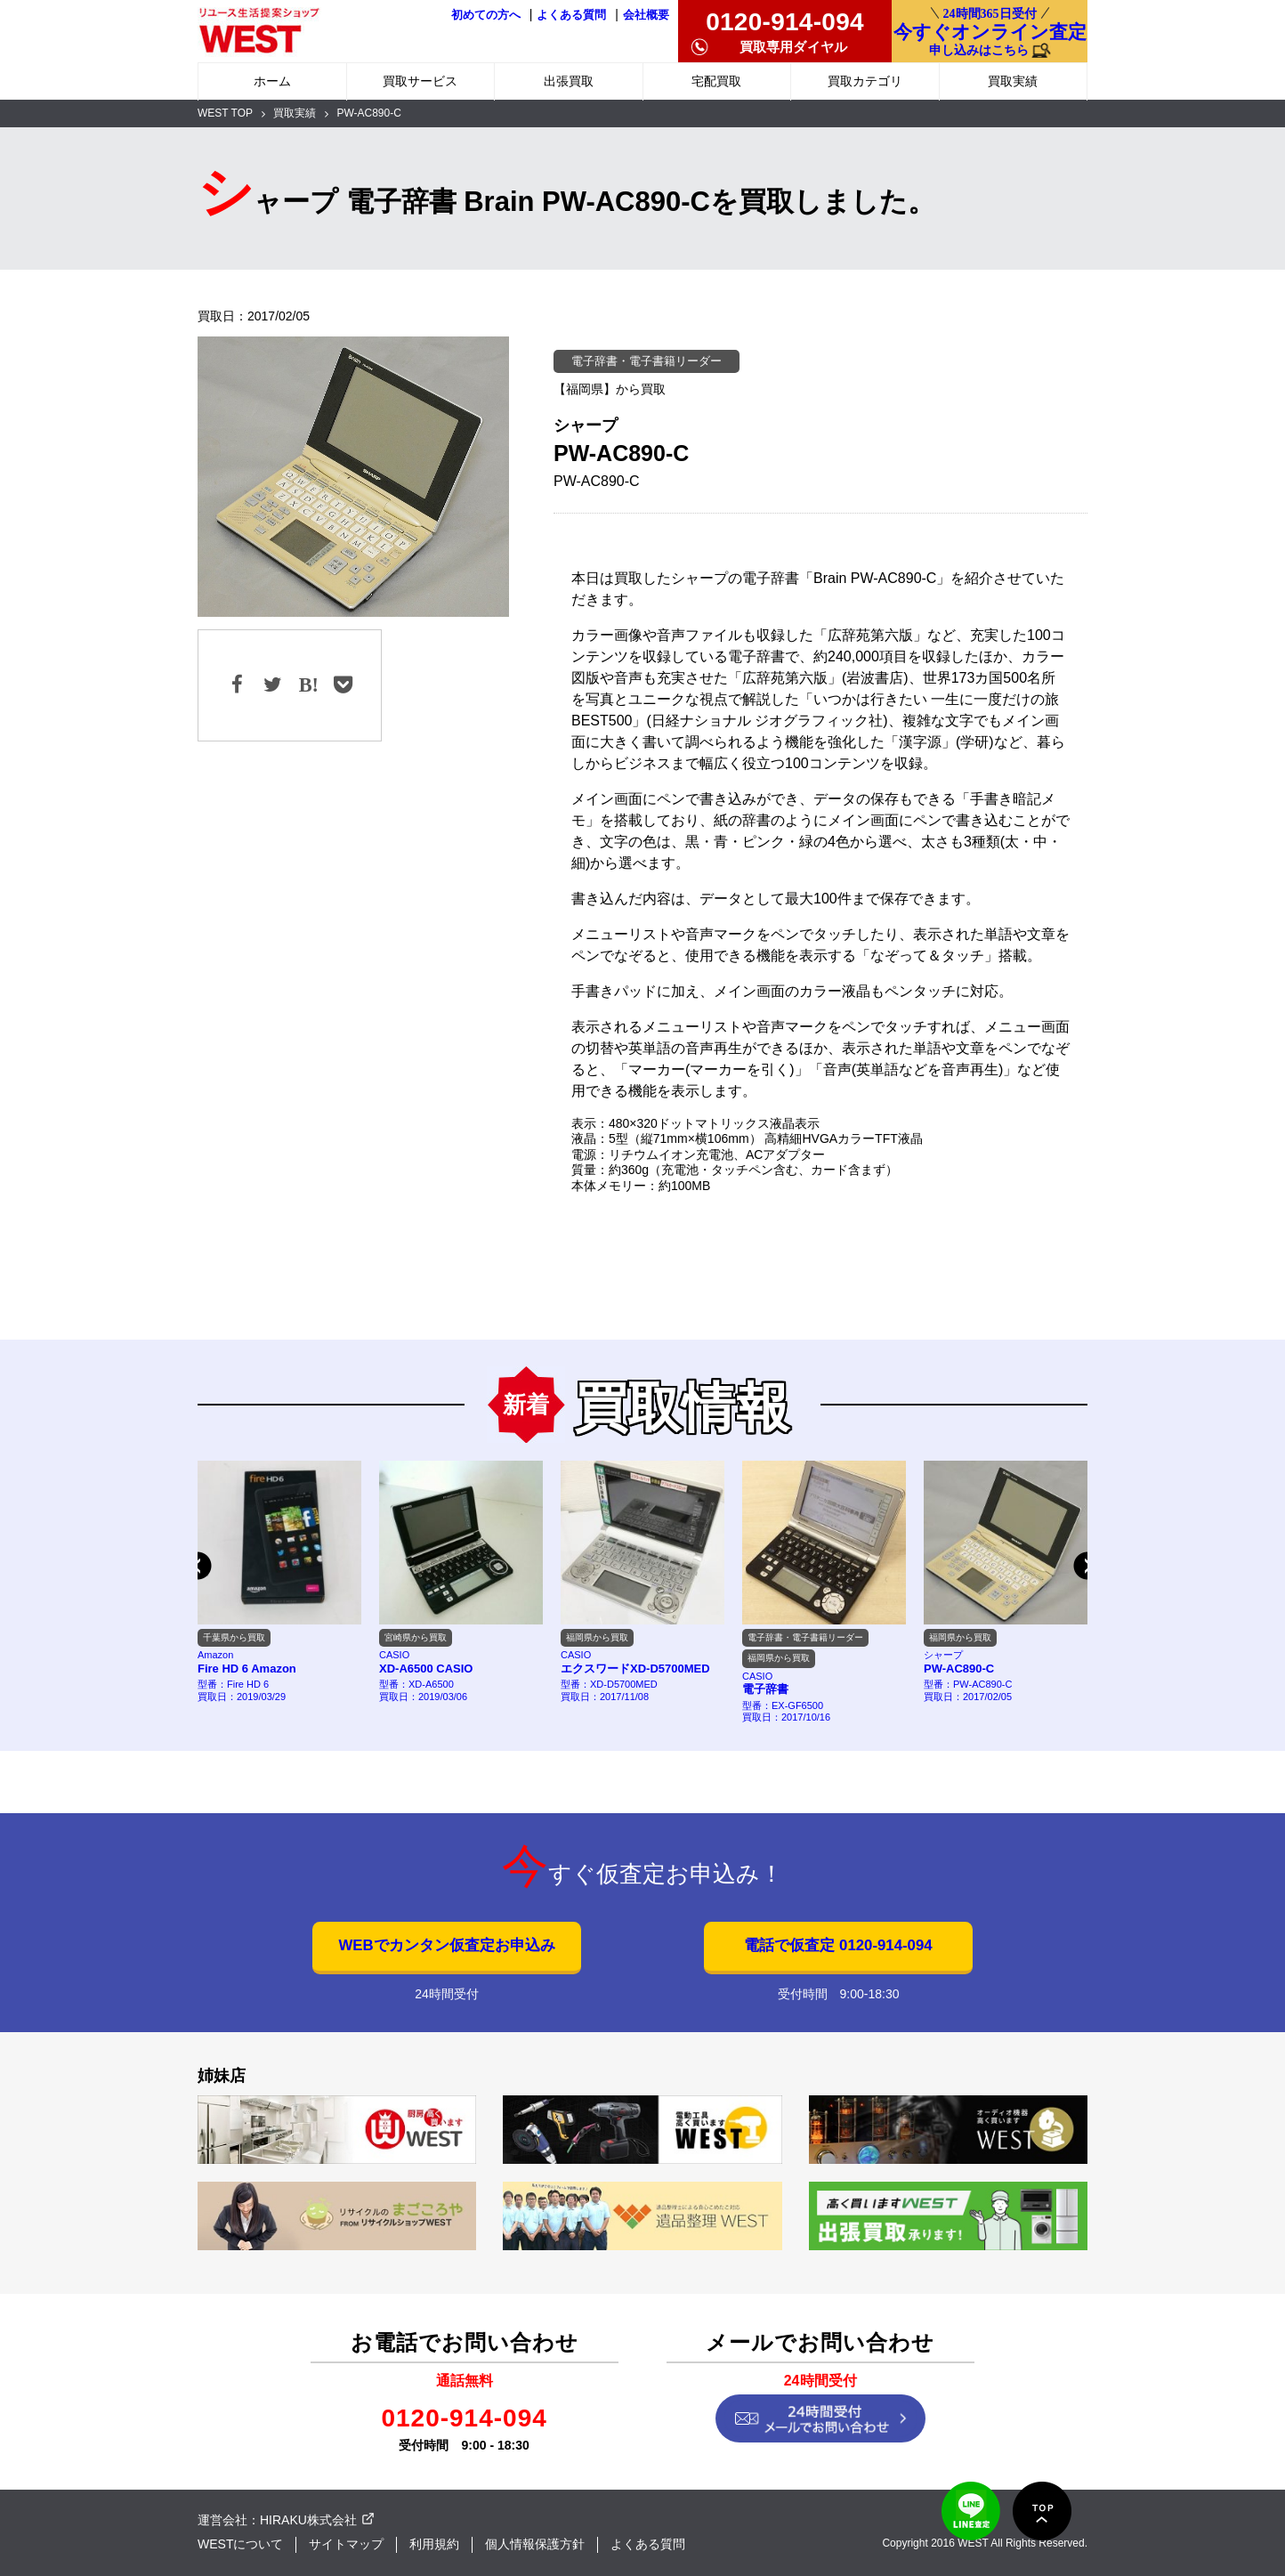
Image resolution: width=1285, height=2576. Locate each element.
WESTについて (240, 2544)
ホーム (272, 81)
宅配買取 (716, 81)
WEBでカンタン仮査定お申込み (446, 1945)
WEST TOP (225, 113)
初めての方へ (486, 15)
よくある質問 (571, 15)
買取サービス (420, 81)
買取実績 (1013, 81)
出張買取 (569, 81)
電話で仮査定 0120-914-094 (838, 1945)
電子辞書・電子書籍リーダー (646, 361)
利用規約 (434, 2544)
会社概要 (646, 15)
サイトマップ (346, 2544)
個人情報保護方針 (535, 2544)
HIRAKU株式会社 (308, 2520)
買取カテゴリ (865, 81)
